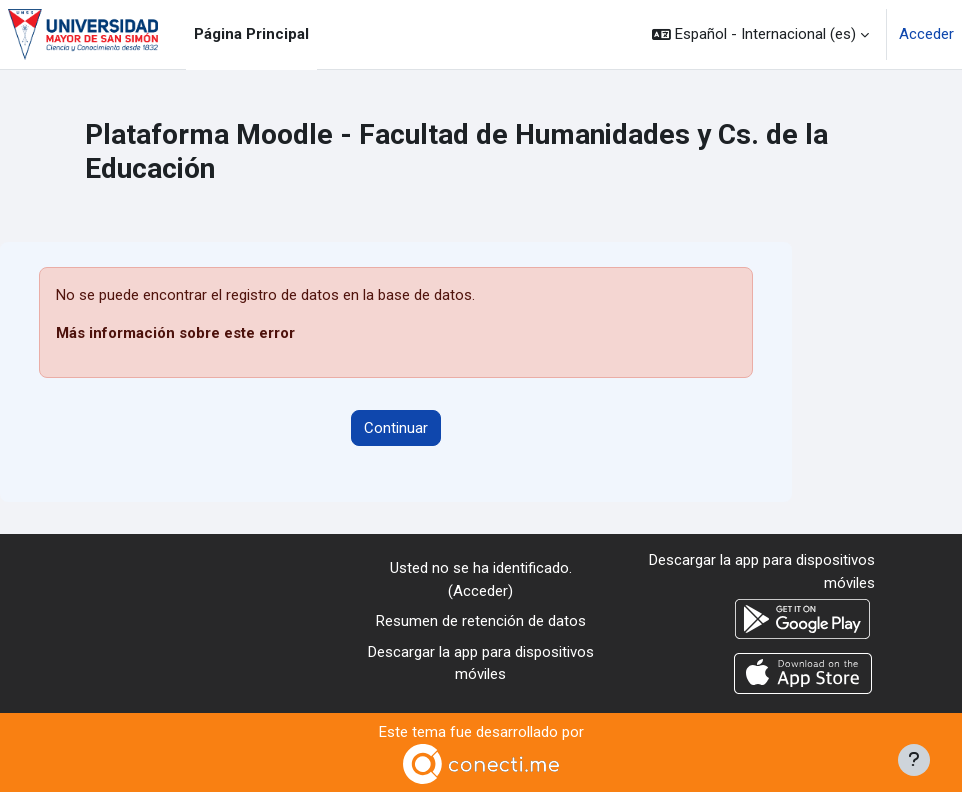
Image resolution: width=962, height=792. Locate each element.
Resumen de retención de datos (481, 621)
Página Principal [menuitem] (251, 34)
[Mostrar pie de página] (914, 760)
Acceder (926, 34)
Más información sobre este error (175, 333)
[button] (760, 34)
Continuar (396, 428)
